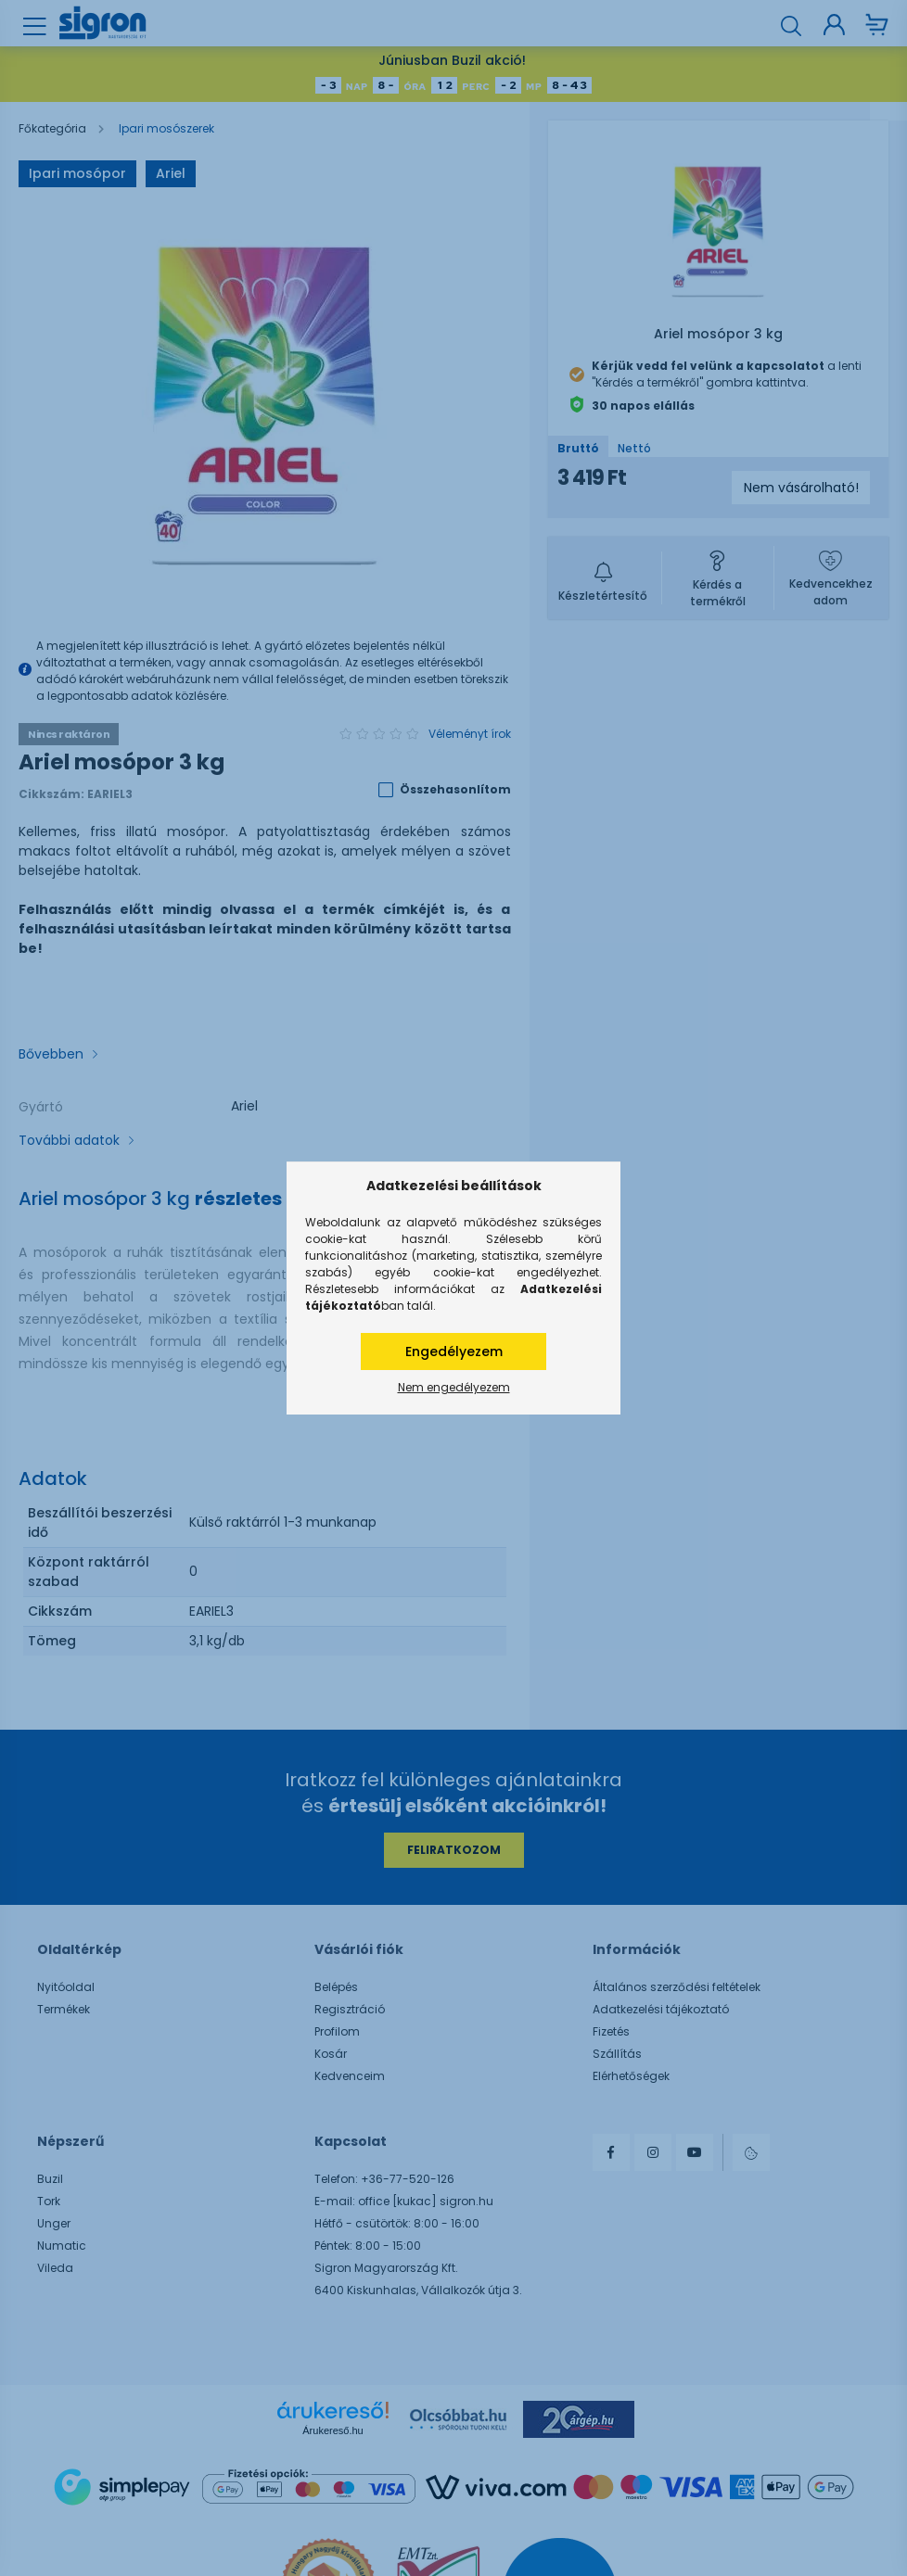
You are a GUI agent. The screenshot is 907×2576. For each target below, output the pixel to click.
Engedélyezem (454, 1351)
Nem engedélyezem (454, 1387)
